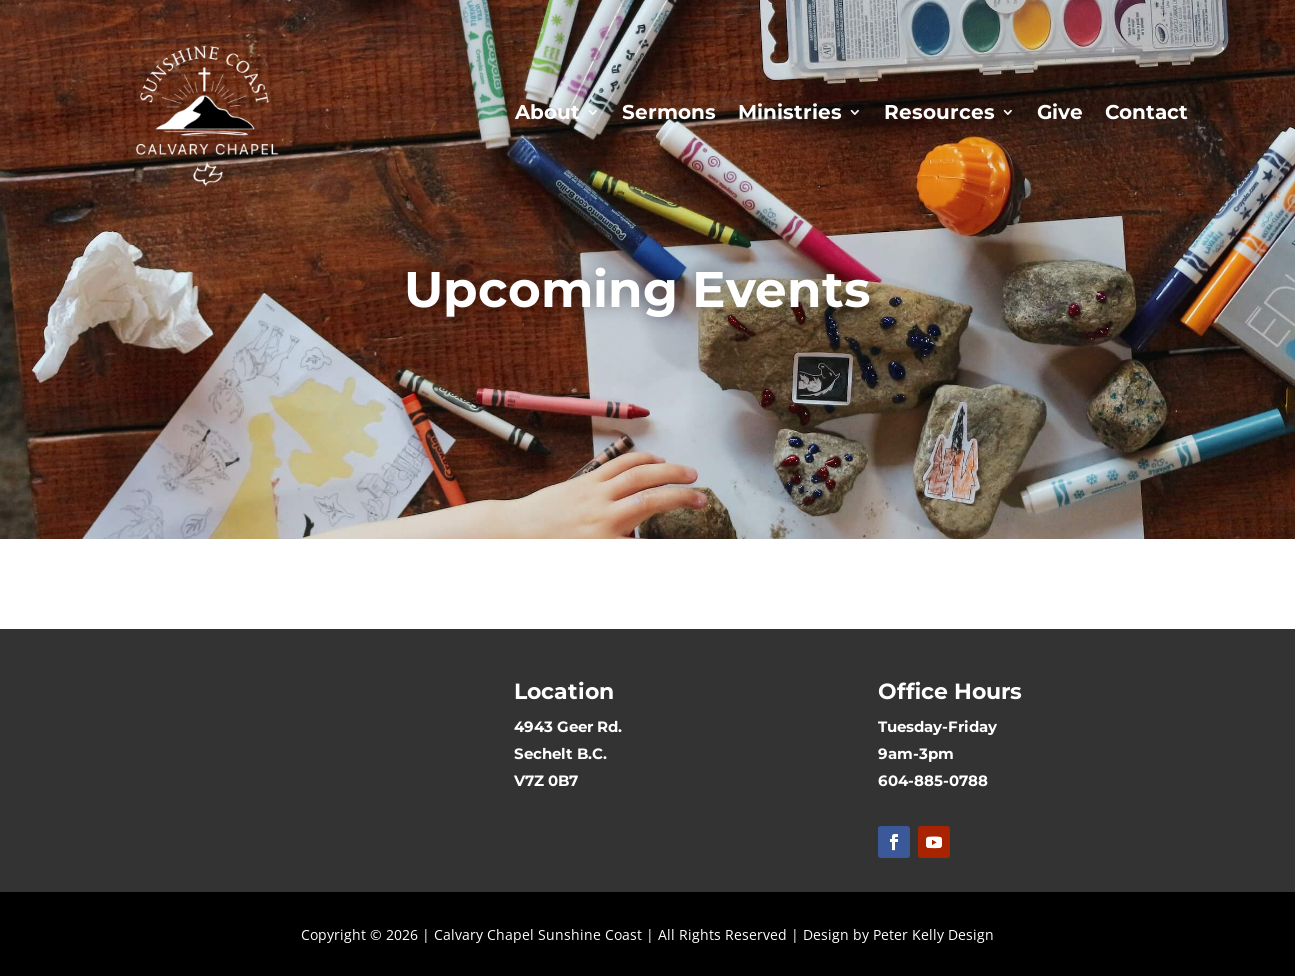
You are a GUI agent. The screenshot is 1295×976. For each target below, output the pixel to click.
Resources (939, 112)
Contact (1146, 112)
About (547, 112)
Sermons (669, 112)
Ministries (790, 112)
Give (1060, 112)
